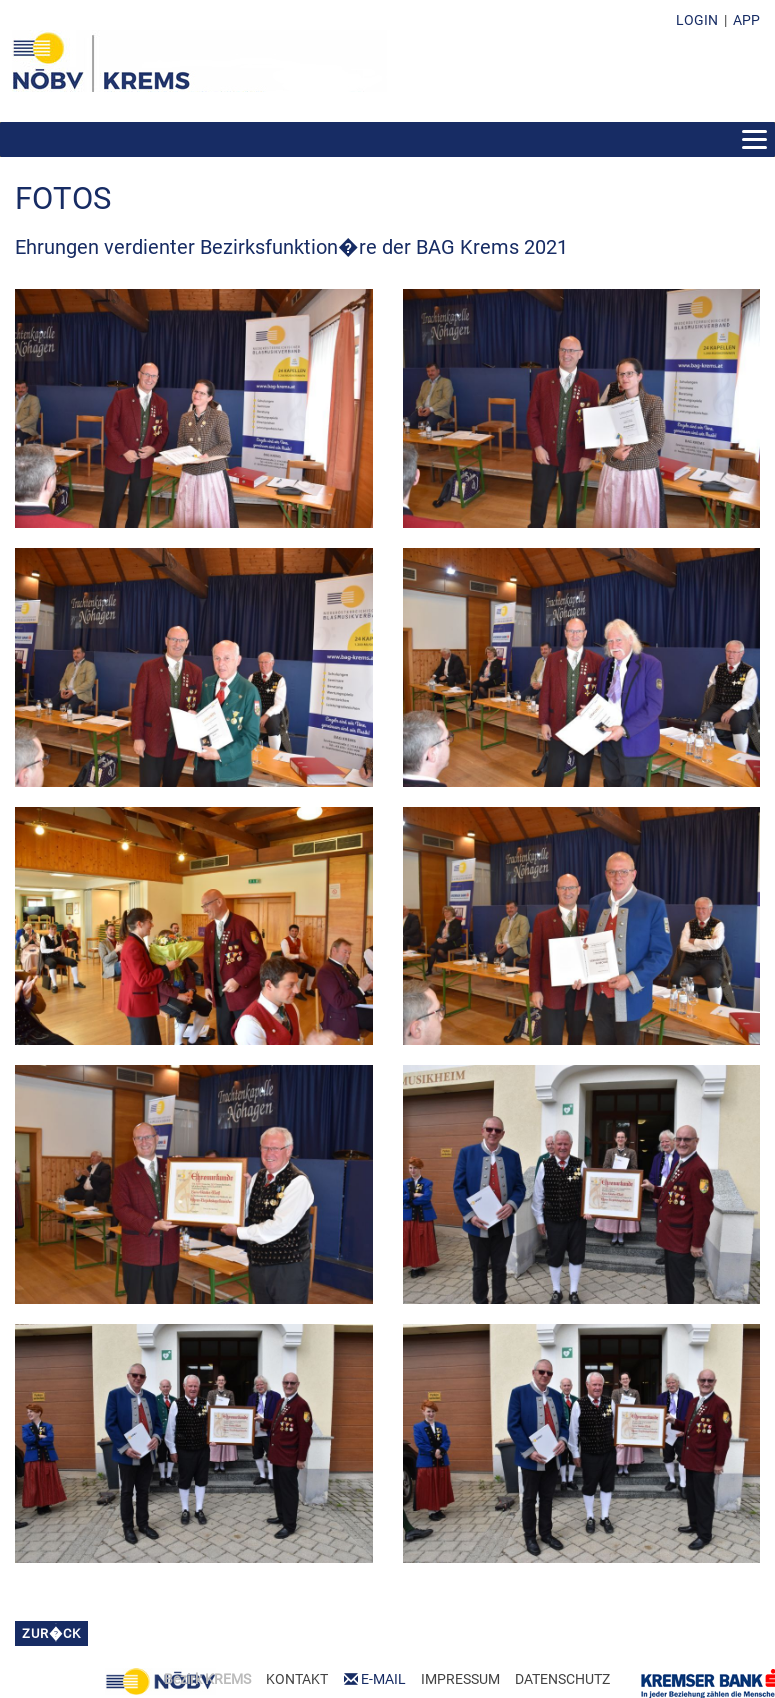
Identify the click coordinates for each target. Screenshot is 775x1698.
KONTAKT (297, 1679)
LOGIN (697, 20)
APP (746, 20)
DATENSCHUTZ (562, 1679)
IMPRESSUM (460, 1679)
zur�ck (51, 1633)
